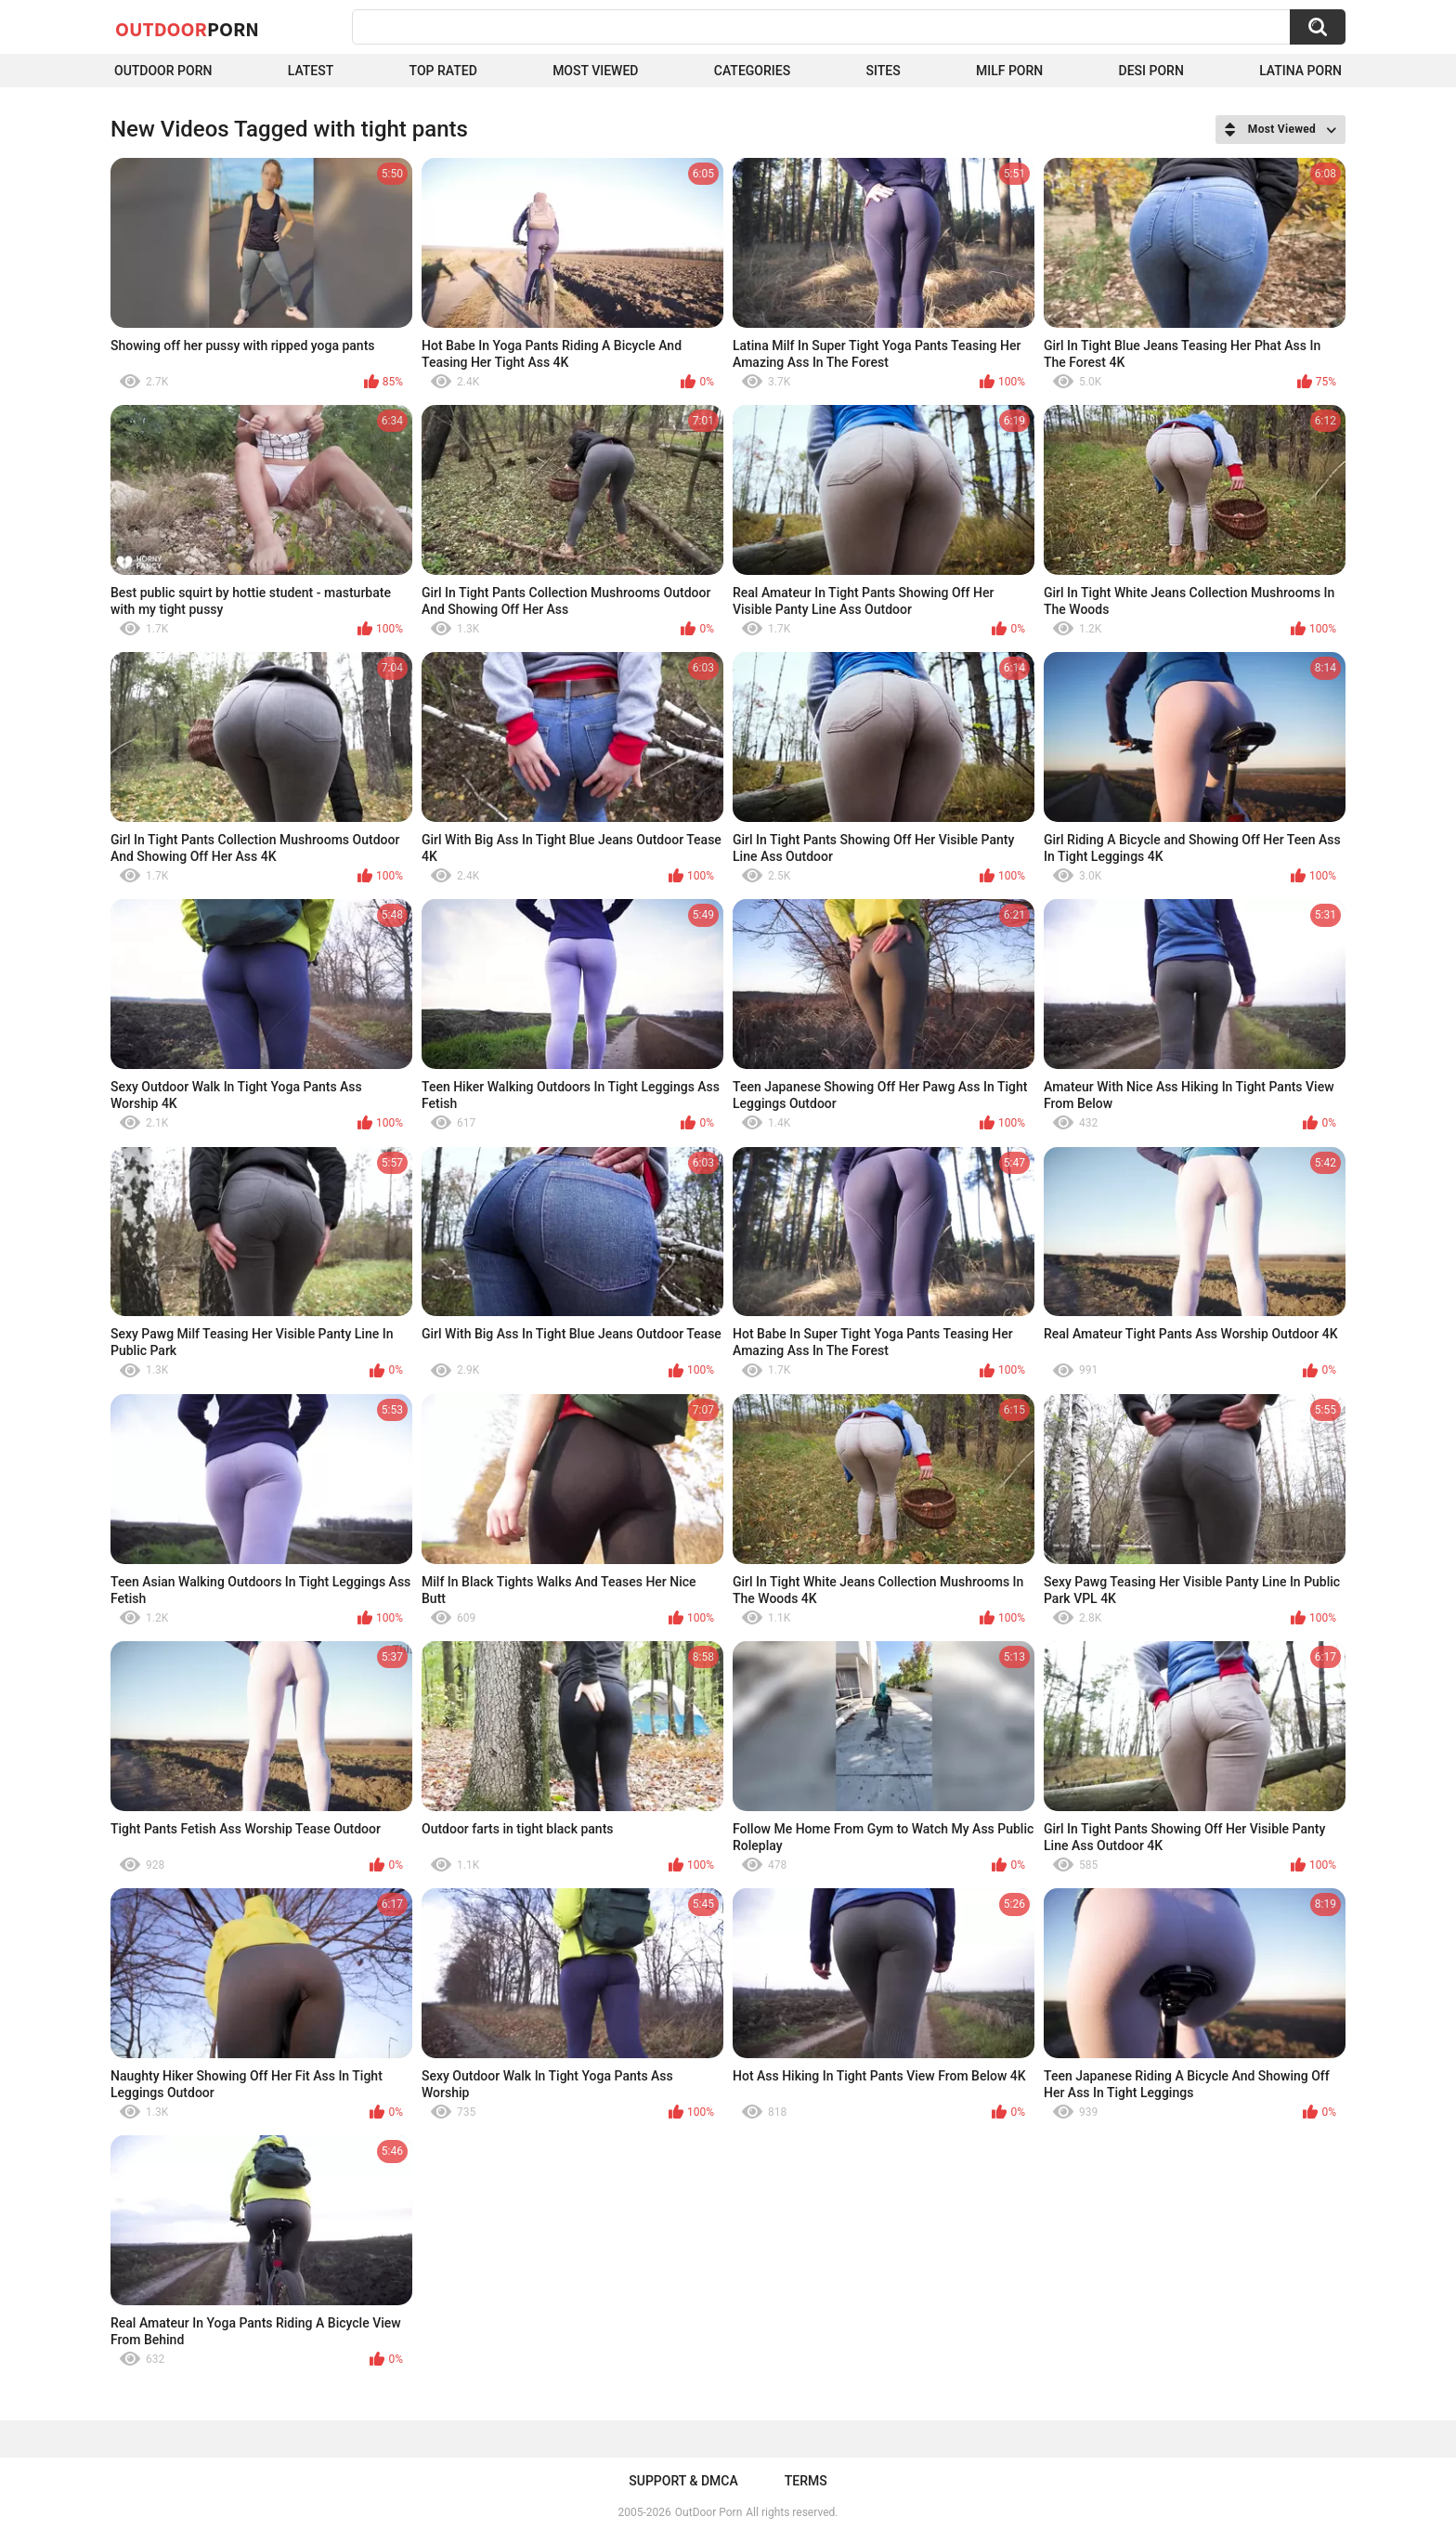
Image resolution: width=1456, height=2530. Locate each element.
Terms (806, 2480)
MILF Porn (1009, 70)
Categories (752, 70)
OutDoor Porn (708, 2512)
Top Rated (443, 70)
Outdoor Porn (163, 70)
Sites (882, 70)
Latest (311, 70)
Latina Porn (1300, 70)
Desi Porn (1151, 70)
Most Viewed (595, 70)
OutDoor (187, 29)
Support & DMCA (683, 2480)
